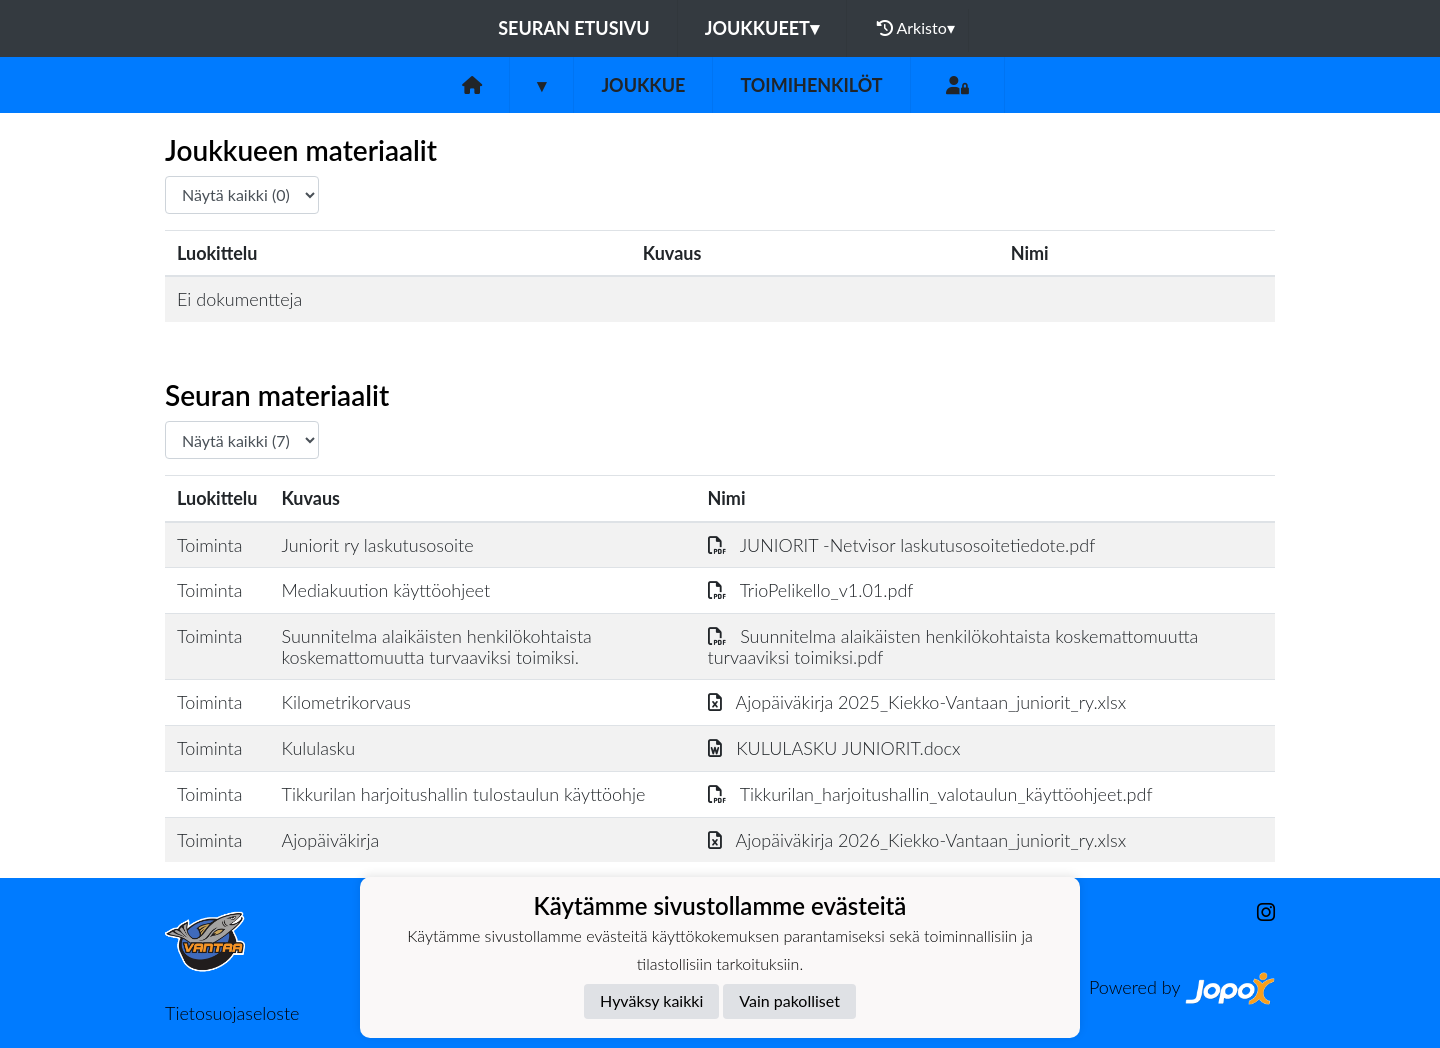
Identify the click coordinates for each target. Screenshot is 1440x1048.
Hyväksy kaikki (651, 1000)
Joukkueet (762, 28)
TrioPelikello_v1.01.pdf (811, 590)
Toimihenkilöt (811, 85)
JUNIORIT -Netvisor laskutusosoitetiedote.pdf (902, 545)
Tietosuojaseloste (232, 1013)
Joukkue (643, 85)
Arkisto (916, 28)
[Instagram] (1258, 912)
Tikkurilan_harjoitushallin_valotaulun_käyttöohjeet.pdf (930, 794)
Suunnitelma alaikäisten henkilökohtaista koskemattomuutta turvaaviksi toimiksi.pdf (953, 646)
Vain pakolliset (789, 1000)
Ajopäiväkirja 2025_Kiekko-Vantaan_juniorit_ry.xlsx (917, 702)
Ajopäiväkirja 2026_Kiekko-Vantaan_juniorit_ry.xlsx (917, 840)
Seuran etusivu (574, 28)
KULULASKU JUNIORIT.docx (834, 748)
